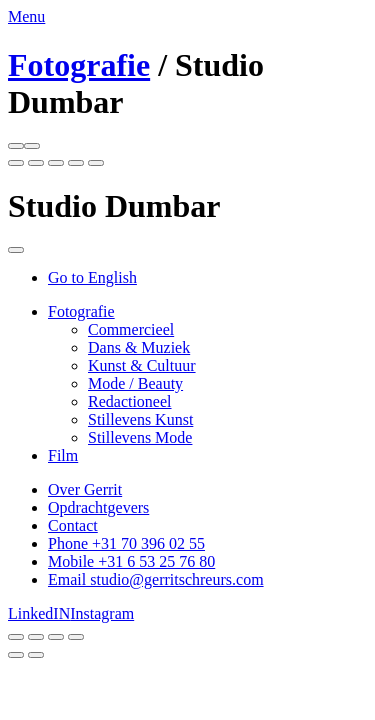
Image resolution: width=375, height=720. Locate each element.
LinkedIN (39, 613)
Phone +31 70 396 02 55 (126, 543)
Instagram (102, 613)
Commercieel (131, 329)
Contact (73, 525)
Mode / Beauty (135, 383)
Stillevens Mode (140, 437)
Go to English (92, 277)
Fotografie (79, 65)
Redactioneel (130, 401)
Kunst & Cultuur (142, 365)
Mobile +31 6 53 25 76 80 (131, 561)
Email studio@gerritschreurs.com (156, 579)
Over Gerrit (85, 489)
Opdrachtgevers (98, 507)
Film (63, 455)
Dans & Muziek (139, 347)
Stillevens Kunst (140, 419)
